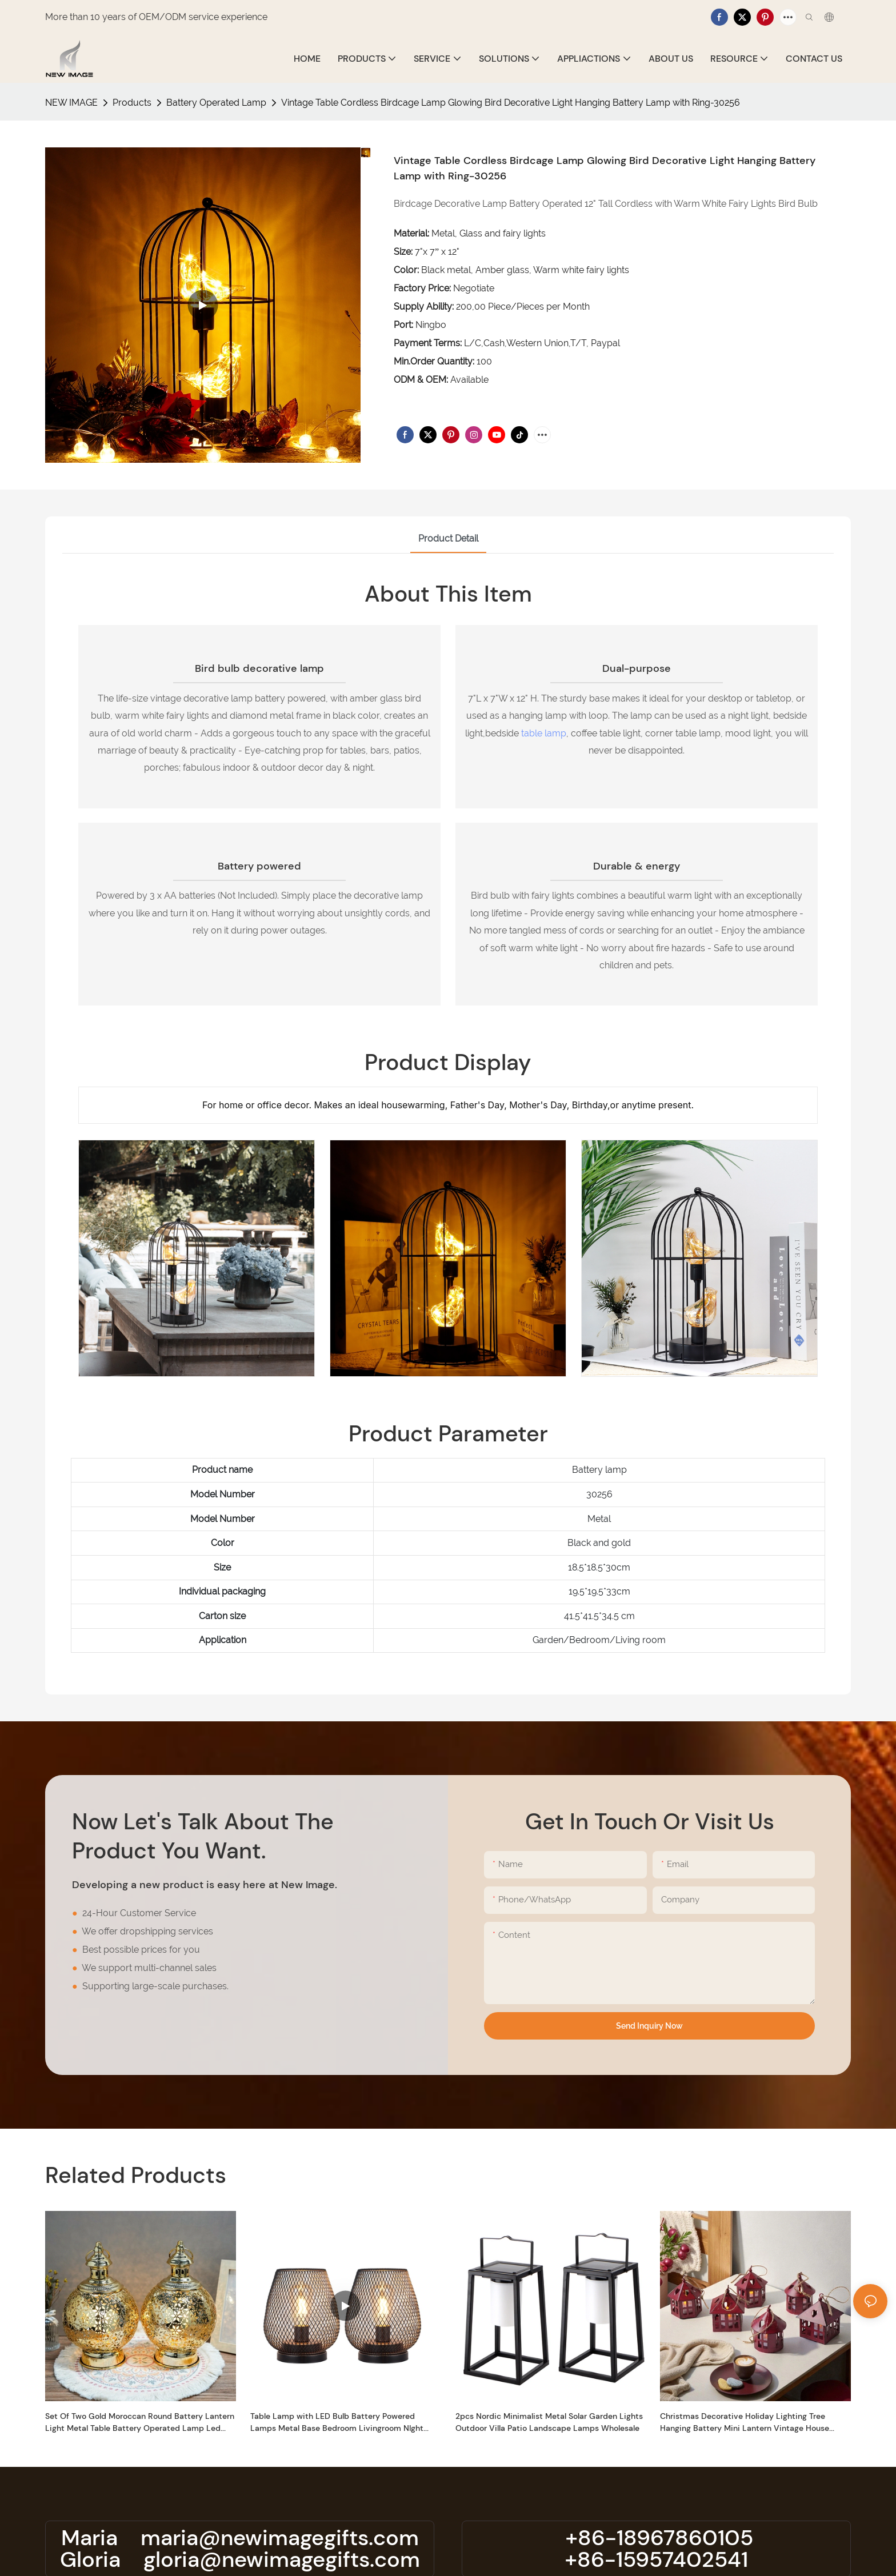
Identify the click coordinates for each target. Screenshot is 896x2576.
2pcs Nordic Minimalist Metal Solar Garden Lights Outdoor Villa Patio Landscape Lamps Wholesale (549, 2422)
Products (132, 102)
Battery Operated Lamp (216, 102)
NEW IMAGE (71, 102)
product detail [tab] (448, 538)
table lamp (543, 733)
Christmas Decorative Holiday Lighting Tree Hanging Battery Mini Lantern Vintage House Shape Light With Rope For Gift (744, 2422)
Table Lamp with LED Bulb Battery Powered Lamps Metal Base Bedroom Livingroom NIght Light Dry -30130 (336, 2422)
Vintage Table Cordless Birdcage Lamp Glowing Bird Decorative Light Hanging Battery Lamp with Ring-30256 (510, 102)
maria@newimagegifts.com (280, 2537)
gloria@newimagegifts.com (281, 2559)
